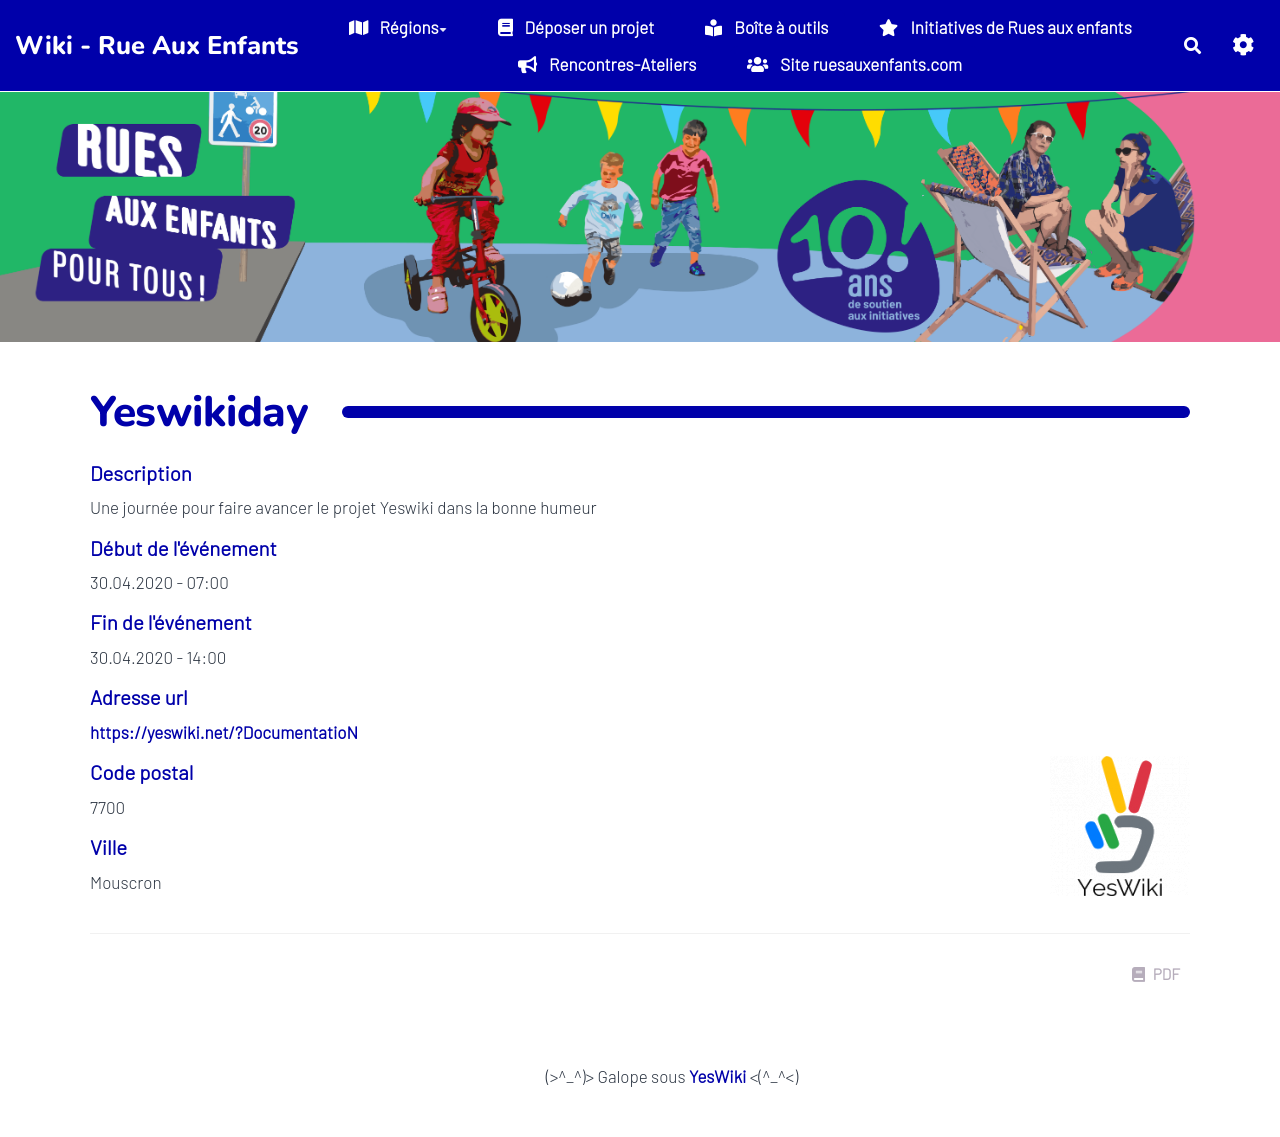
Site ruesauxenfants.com (854, 64)
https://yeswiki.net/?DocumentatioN (224, 732)
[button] (1243, 45)
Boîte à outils (766, 27)
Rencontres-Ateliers (607, 64)
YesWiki (717, 1076)
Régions (398, 27)
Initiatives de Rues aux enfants (1005, 27)
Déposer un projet (576, 27)
